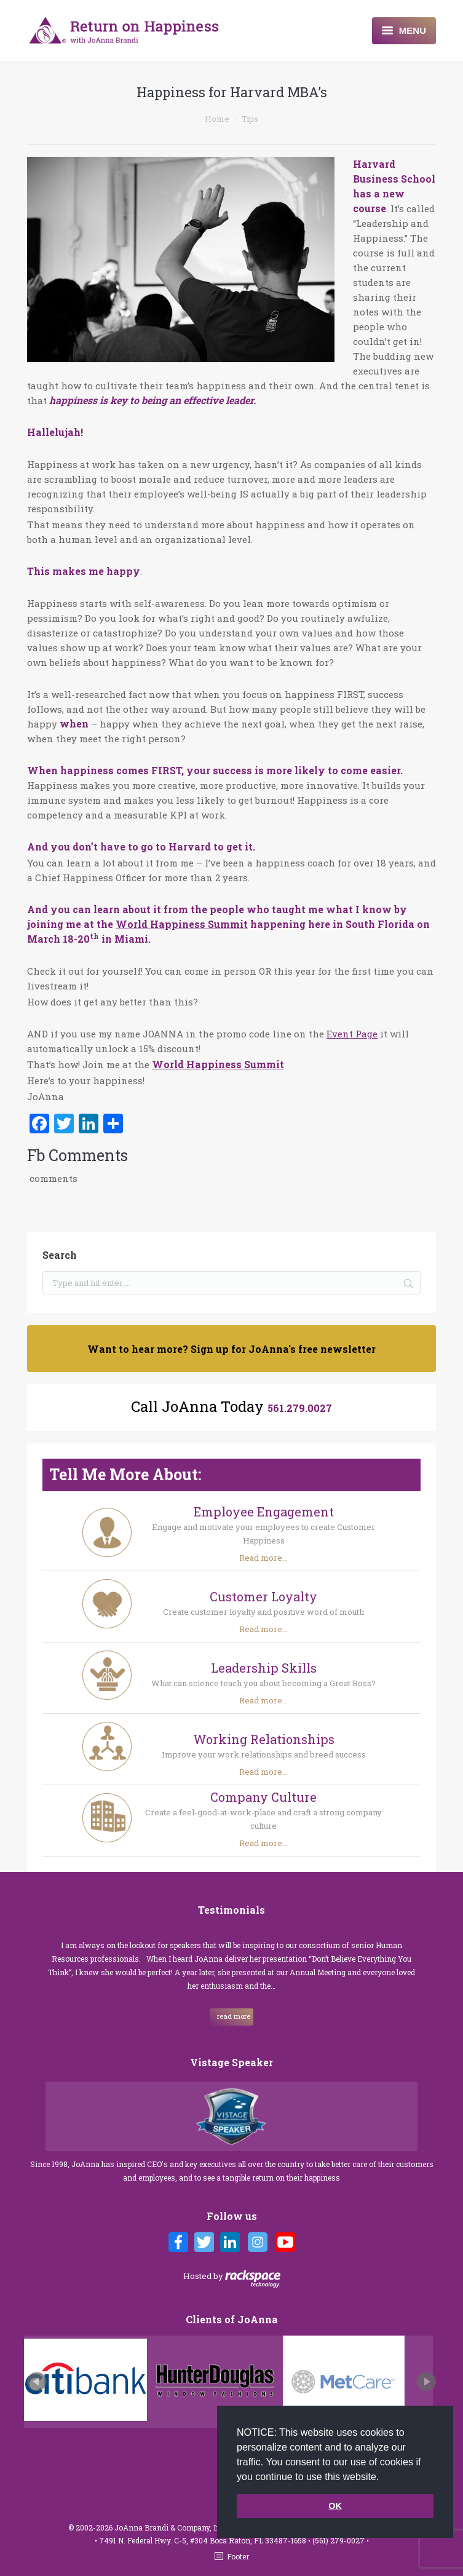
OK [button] (335, 2506)
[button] (384, 2477)
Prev (37, 2382)
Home (217, 118)
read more (233, 2016)
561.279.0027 (299, 1407)
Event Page (352, 1034)
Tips (250, 118)
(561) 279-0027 (339, 2540)
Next (426, 2382)
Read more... (263, 1557)
